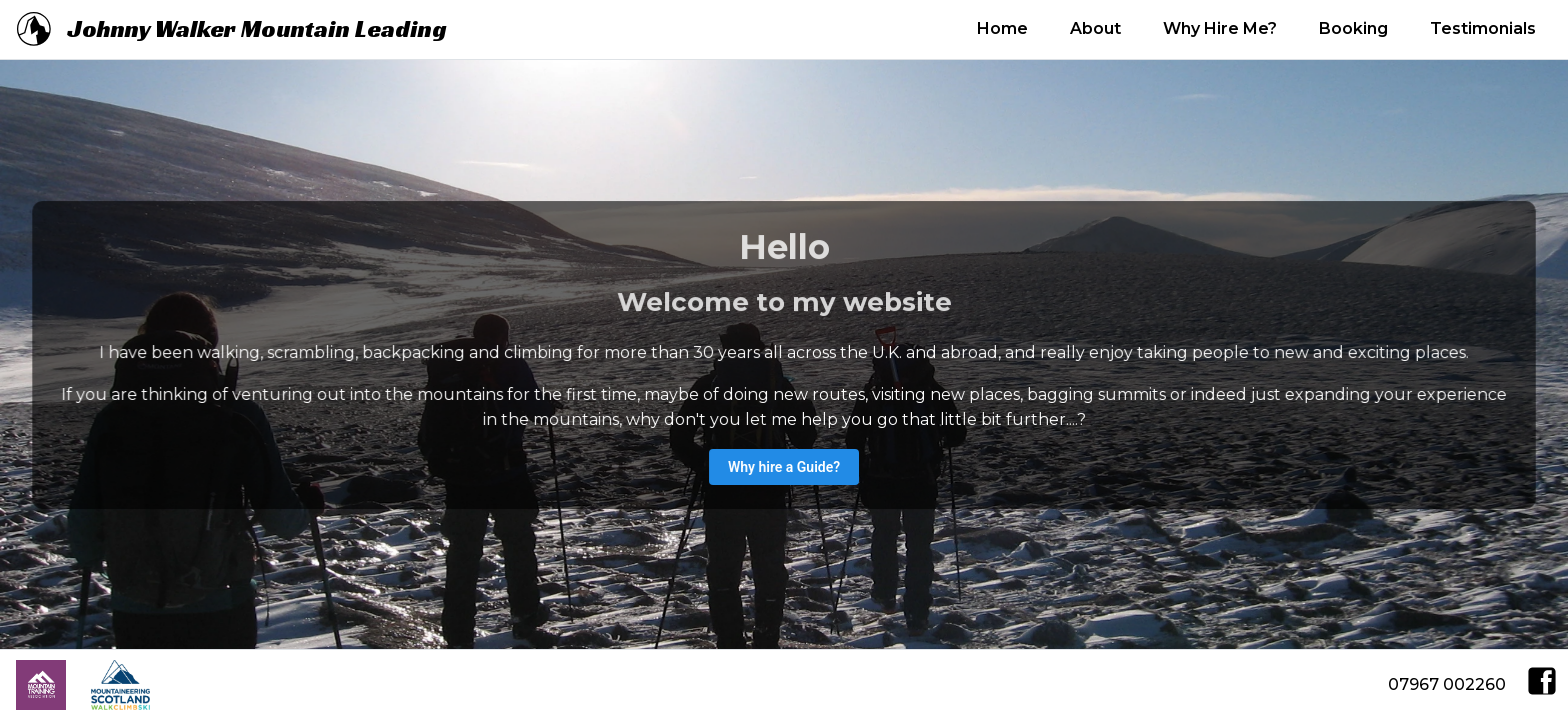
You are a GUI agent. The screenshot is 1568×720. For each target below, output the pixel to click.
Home (1002, 28)
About (1095, 28)
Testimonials (1483, 28)
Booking (1353, 28)
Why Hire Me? (1220, 28)
